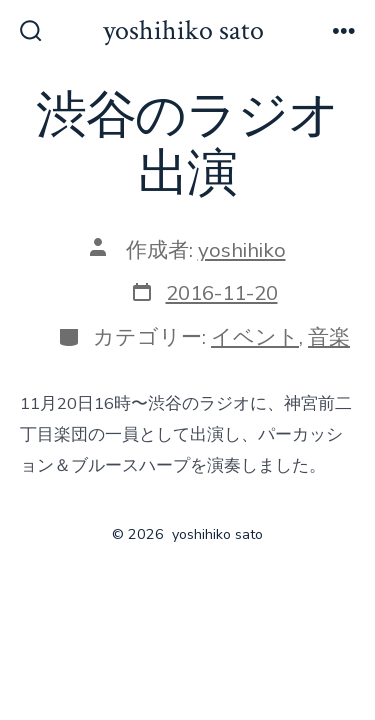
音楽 (329, 337)
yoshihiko (242, 250)
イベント (255, 337)
